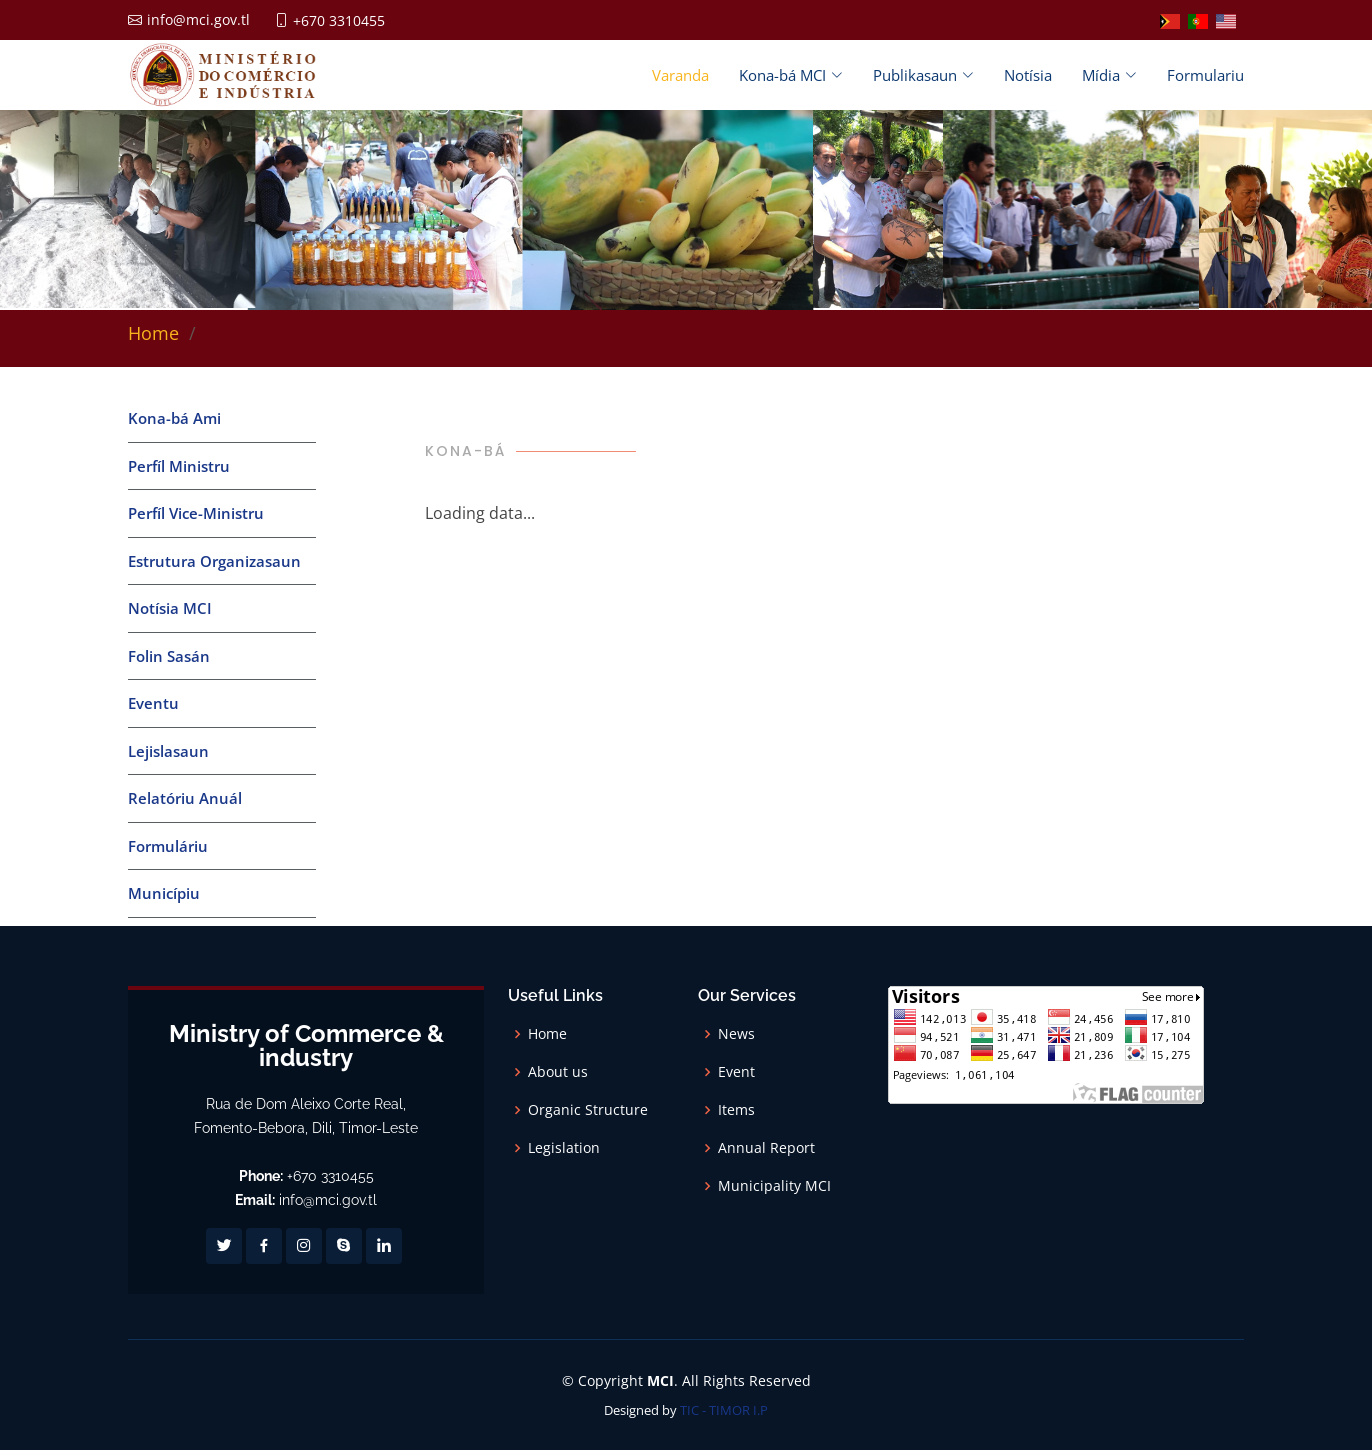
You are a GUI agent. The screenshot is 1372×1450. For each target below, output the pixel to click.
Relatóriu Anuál (185, 798)
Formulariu (1205, 75)
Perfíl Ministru (179, 466)
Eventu (153, 703)
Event (736, 1072)
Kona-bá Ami (174, 418)
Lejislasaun (168, 751)
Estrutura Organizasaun (214, 561)
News (736, 1034)
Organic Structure (588, 1110)
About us (558, 1072)
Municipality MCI (774, 1186)
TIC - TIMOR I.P (724, 1410)
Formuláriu (168, 846)
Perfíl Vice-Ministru (196, 513)
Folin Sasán (169, 656)
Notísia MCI (170, 608)
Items (736, 1110)
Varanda (680, 75)
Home (153, 333)
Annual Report (766, 1148)
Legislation (564, 1148)
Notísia (1028, 75)
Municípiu (164, 893)
